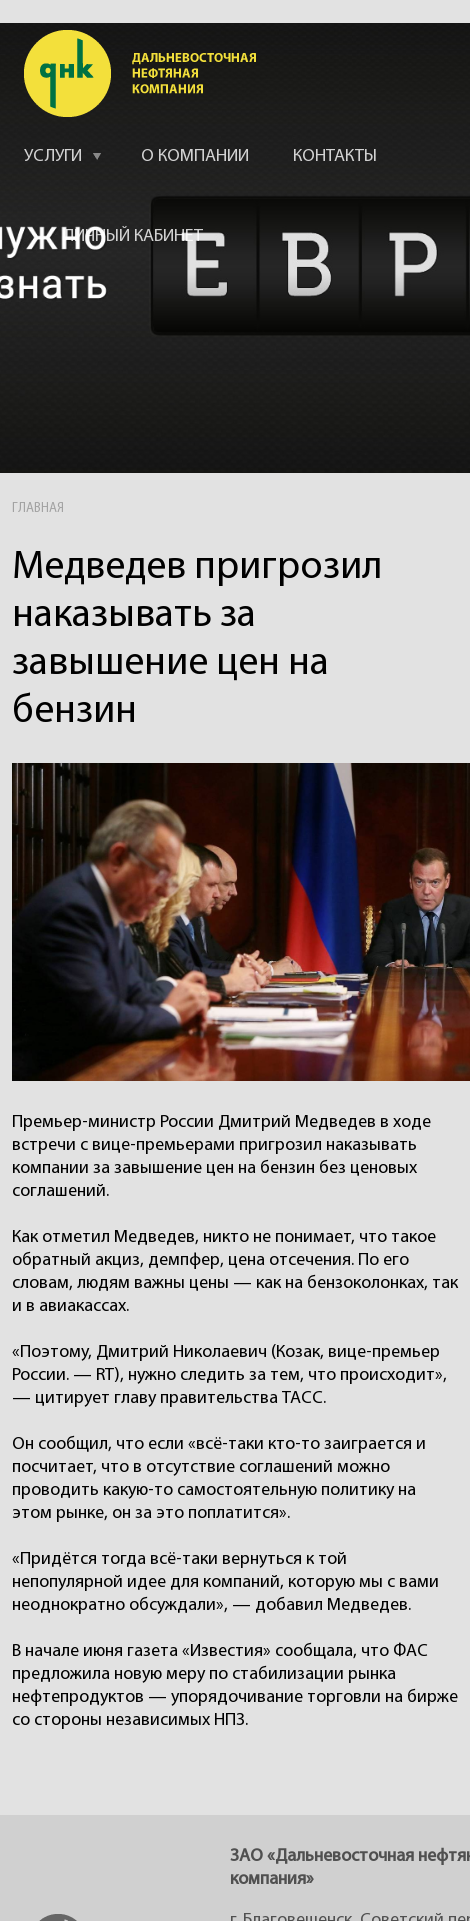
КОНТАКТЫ (335, 156)
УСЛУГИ (53, 156)
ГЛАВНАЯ (38, 508)
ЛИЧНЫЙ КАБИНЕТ (133, 236)
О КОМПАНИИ (195, 156)
